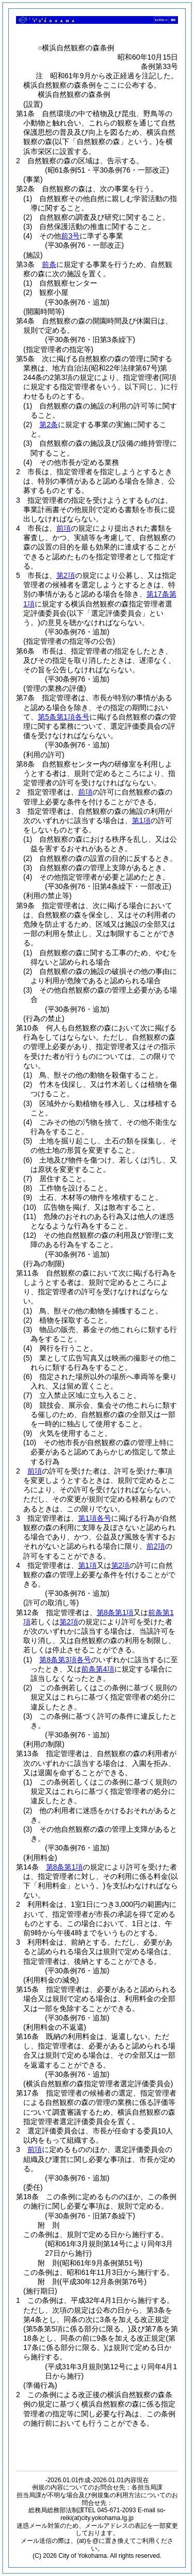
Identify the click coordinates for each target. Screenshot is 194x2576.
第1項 (141, 820)
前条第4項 (97, 1669)
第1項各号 (94, 1518)
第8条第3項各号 (65, 1659)
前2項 (155, 1546)
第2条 (48, 424)
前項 (63, 528)
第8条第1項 (115, 1612)
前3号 (70, 236)
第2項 (65, 575)
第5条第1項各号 (63, 717)
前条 (49, 264)
